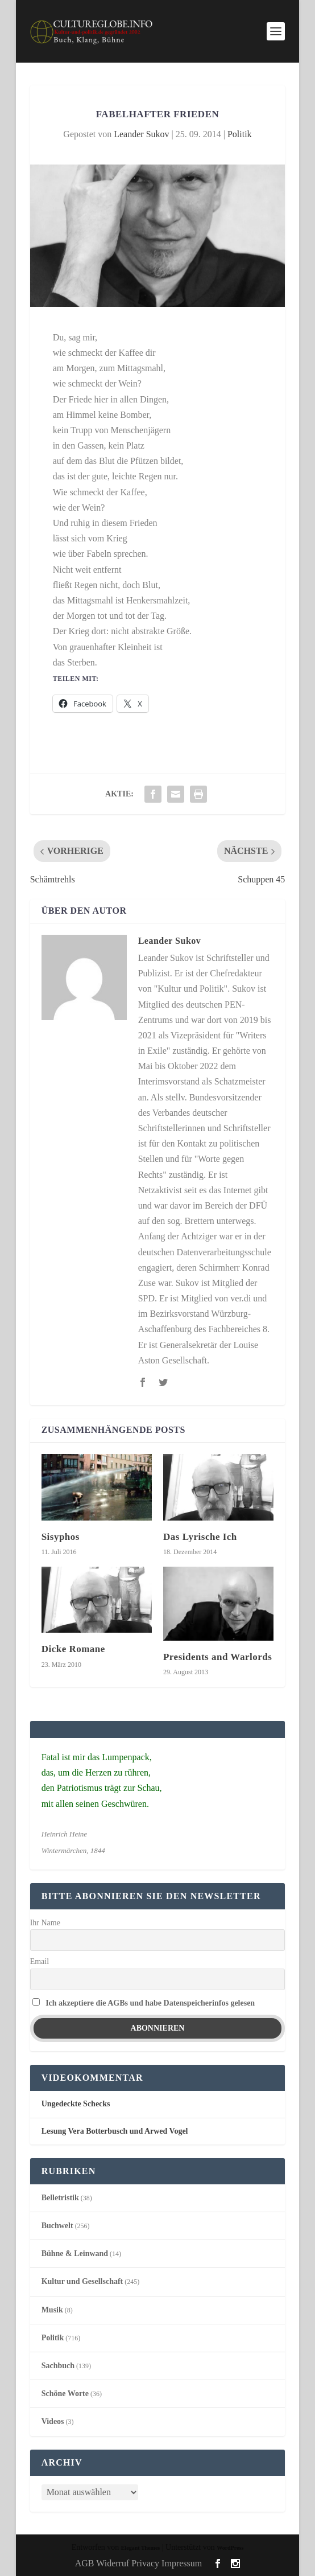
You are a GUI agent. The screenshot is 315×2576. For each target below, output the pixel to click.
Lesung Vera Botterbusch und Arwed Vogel (115, 2131)
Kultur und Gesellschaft (82, 2281)
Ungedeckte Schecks (76, 2104)
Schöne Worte (65, 2393)
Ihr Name (45, 1922)
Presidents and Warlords (217, 1656)
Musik (52, 2310)
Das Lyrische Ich (200, 1536)
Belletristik (60, 2197)
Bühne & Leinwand (75, 2253)
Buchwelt (57, 2225)
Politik (239, 134)
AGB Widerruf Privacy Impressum (138, 2563)
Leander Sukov (141, 134)
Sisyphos (61, 1536)
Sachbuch (58, 2365)
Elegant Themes (140, 2548)
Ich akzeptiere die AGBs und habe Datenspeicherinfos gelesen (150, 2003)
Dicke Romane (73, 1649)
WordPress (230, 2548)
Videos (53, 2421)
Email (39, 1961)
